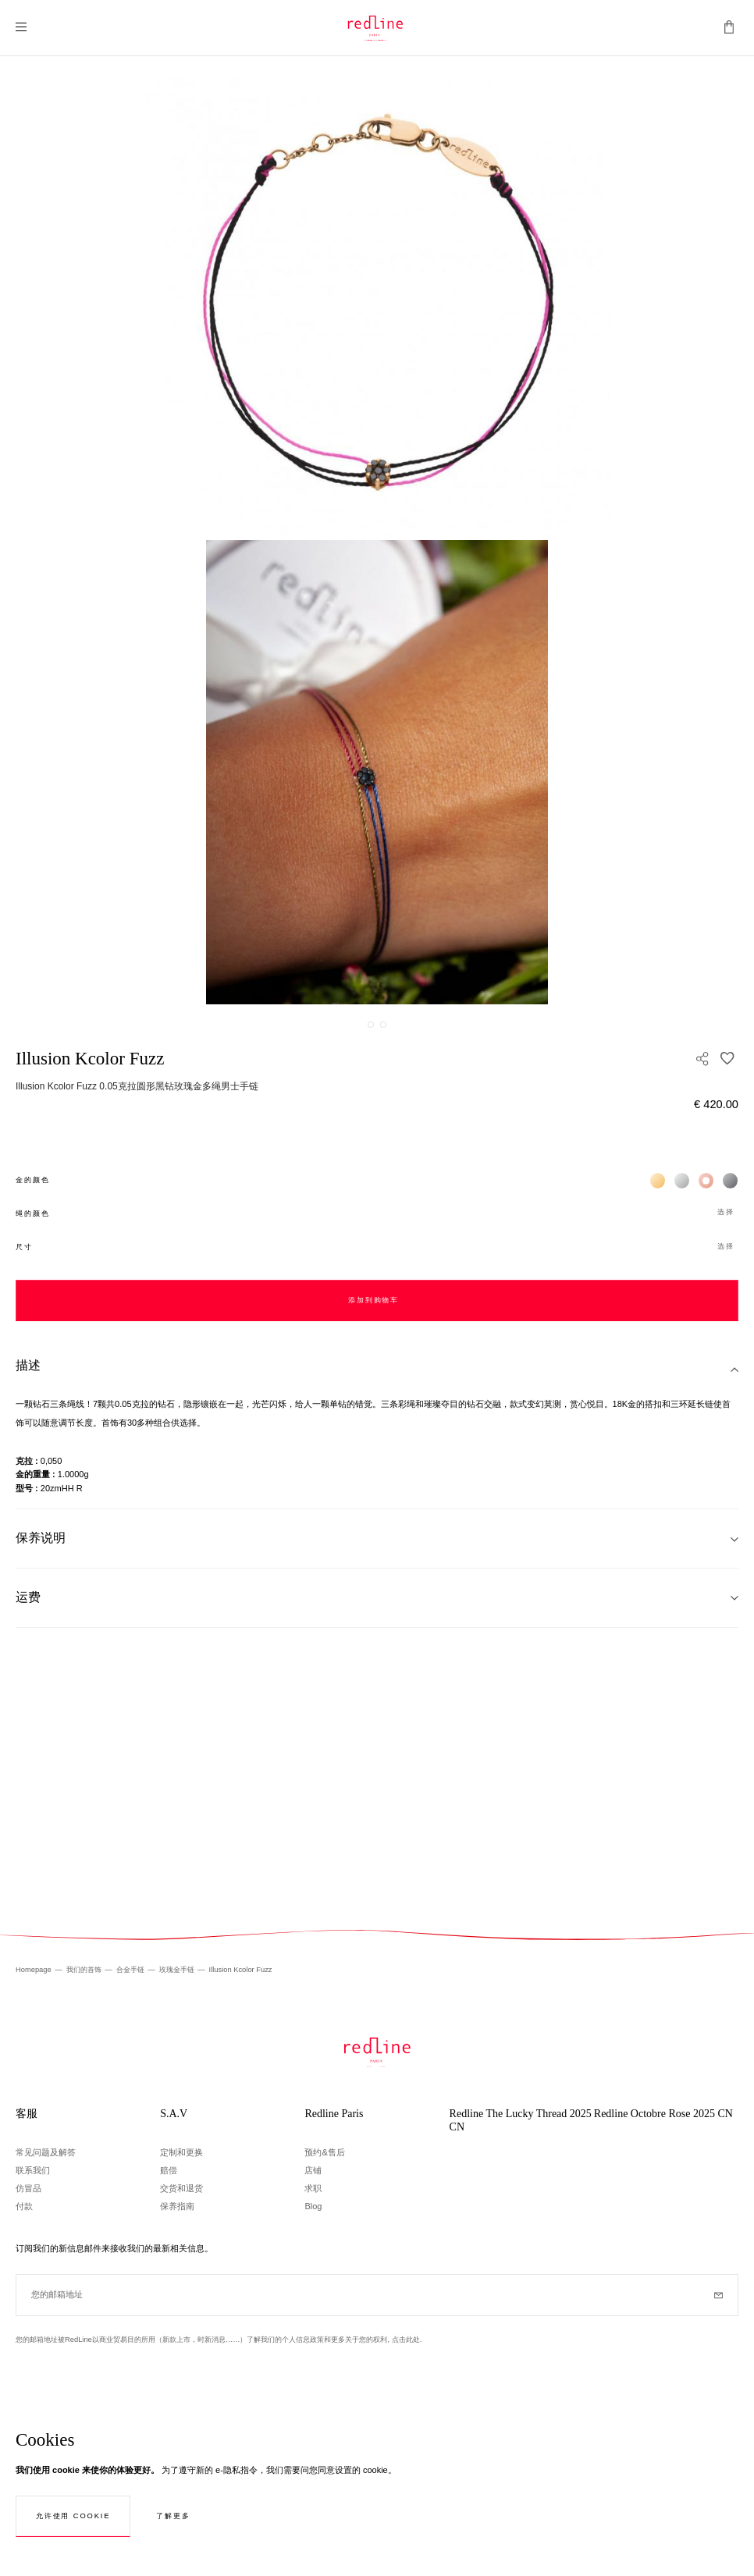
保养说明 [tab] (41, 1537)
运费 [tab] (28, 1597)
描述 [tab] (28, 1365)
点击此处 (406, 2339)
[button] (377, 1213)
